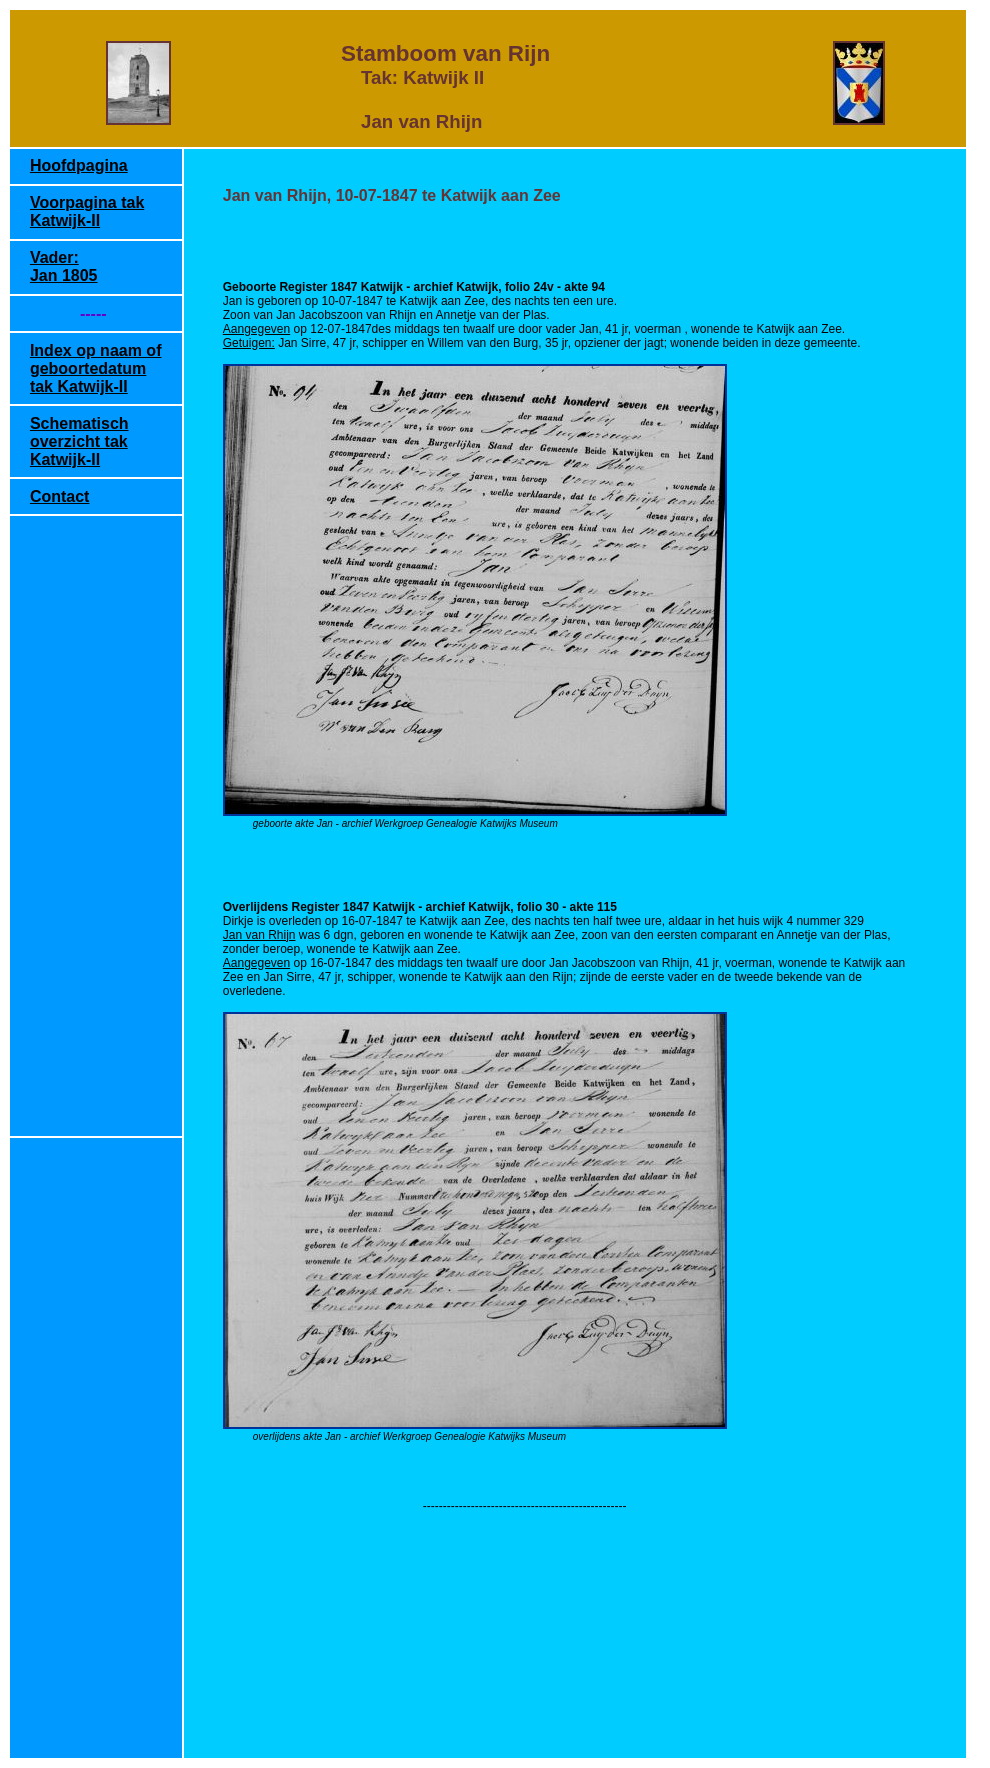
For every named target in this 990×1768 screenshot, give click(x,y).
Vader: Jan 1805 (64, 266)
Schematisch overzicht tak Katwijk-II (79, 441)
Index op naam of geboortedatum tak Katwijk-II (96, 368)
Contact (60, 496)
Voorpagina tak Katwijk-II (87, 211)
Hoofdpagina (79, 165)
